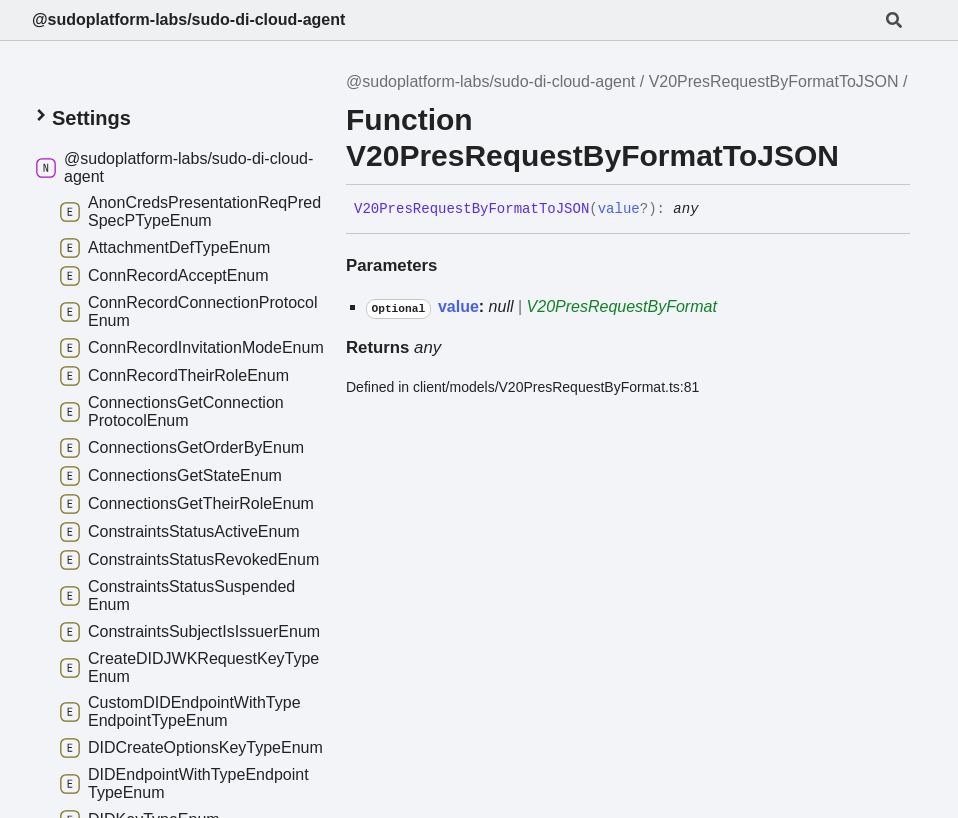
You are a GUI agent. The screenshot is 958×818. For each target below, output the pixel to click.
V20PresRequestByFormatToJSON (774, 81)
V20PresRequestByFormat (622, 306)
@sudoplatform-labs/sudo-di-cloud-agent (188, 19)
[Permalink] (714, 210)
